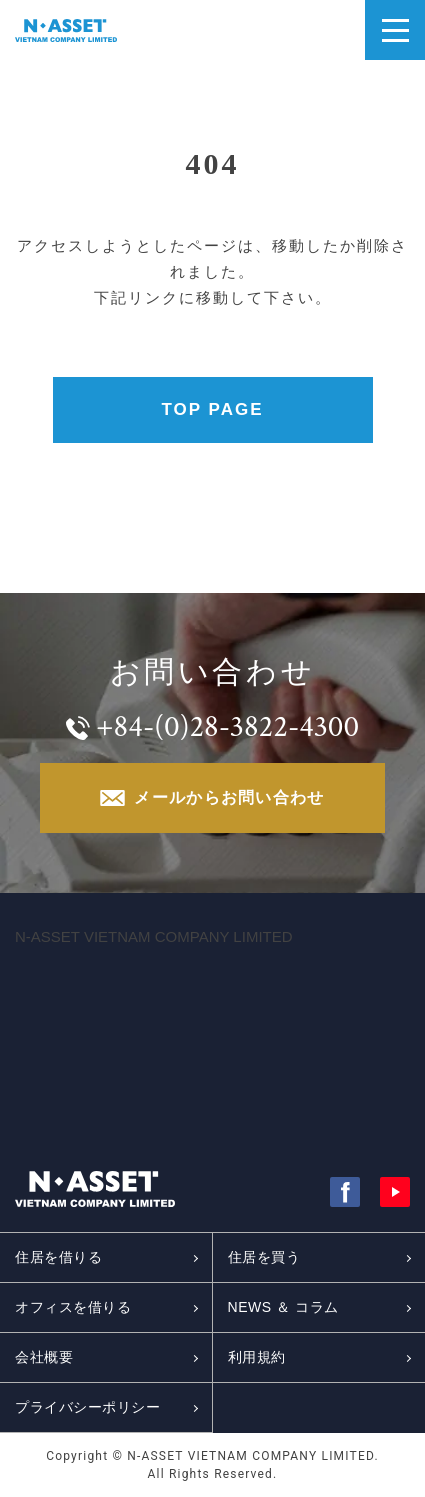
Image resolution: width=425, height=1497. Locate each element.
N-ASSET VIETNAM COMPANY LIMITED (154, 936)
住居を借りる (58, 1257)
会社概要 (44, 1357)
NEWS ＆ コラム (283, 1307)
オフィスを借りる (73, 1307)
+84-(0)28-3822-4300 (227, 727)
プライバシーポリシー (88, 1407)
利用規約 (257, 1357)
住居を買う (264, 1257)
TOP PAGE (213, 409)
